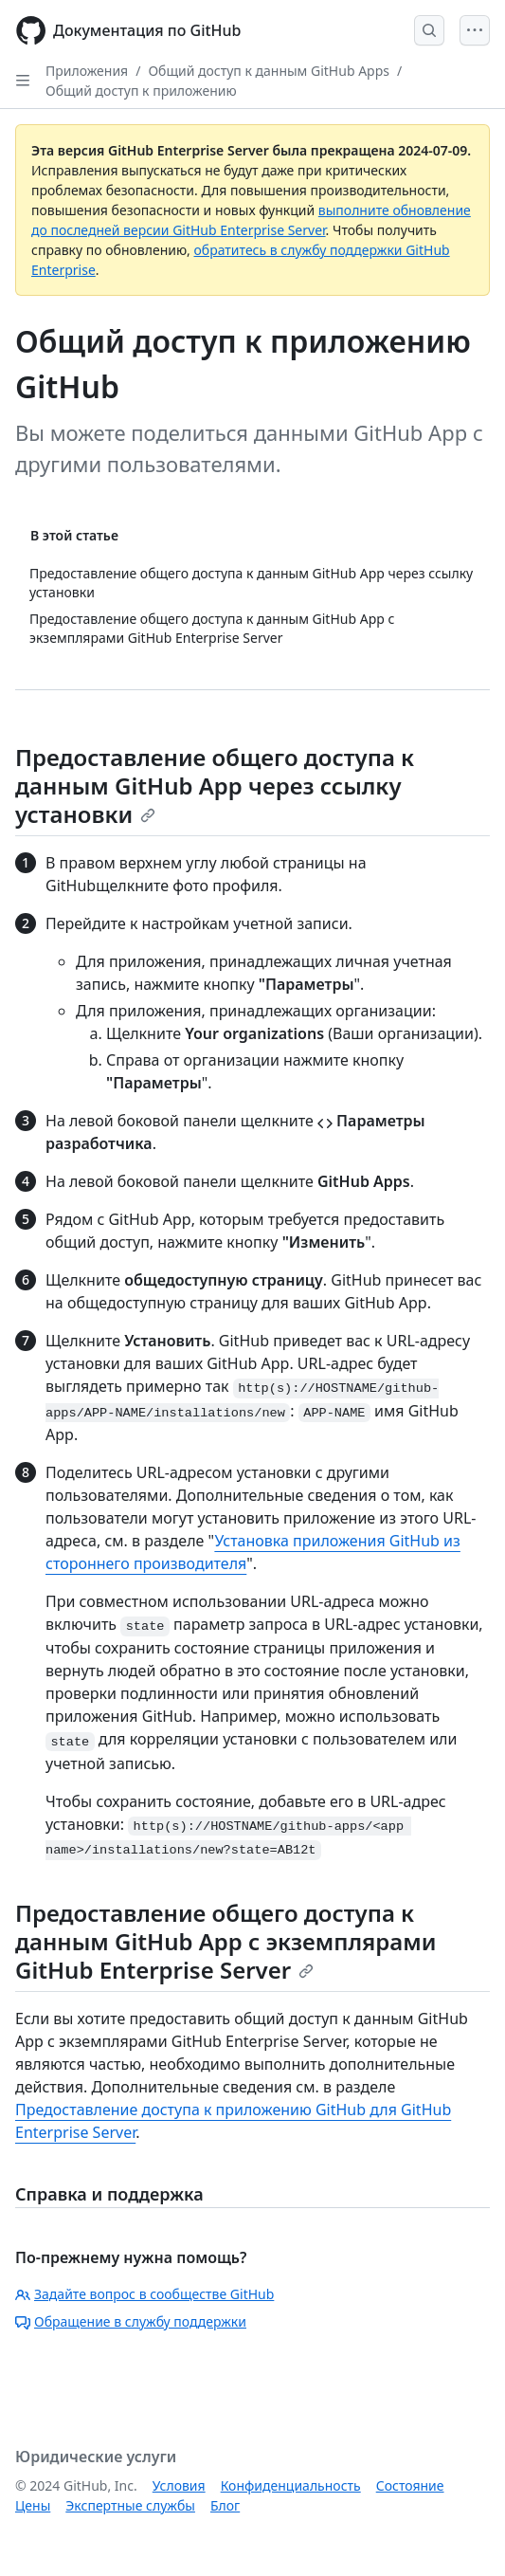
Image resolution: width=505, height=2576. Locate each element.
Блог (225, 2505)
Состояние (410, 2485)
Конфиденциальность (291, 2485)
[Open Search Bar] (429, 30)
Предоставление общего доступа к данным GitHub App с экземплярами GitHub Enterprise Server (225, 1941)
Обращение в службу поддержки (130, 2321)
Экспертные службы (130, 2505)
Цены (32, 2505)
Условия (179, 2485)
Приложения (86, 71)
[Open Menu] (475, 30)
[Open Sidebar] (23, 80)
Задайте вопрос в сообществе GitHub (144, 2294)
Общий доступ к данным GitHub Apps (268, 71)
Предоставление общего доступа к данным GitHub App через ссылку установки (214, 785)
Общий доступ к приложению (141, 91)
